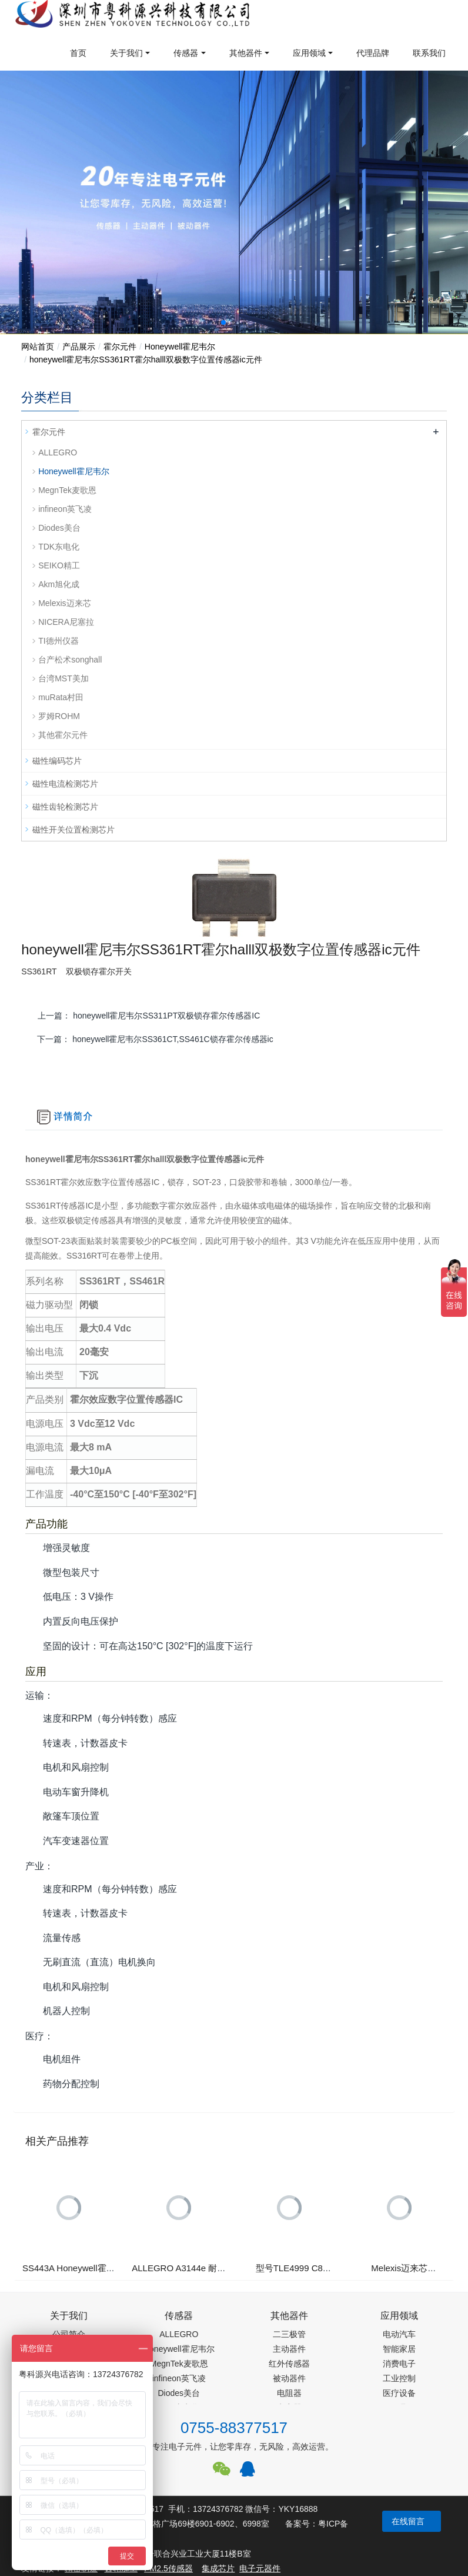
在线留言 (408, 2521)
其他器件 (245, 53)
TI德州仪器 (58, 640)
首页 (78, 53)
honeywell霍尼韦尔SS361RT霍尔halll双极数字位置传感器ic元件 (145, 359)
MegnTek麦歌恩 (67, 490)
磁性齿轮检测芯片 (65, 806)
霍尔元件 (119, 346)
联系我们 (429, 53)
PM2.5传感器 (168, 2568)
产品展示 (78, 346)
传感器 (185, 53)
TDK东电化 (58, 546)
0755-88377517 (234, 2428)
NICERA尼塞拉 (66, 622)
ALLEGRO (57, 452)
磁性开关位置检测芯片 (73, 829)
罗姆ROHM (59, 716)
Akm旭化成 (58, 584)
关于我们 (126, 53)
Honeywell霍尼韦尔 (180, 346)
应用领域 (309, 53)
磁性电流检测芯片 (65, 783)
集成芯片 (218, 2568)
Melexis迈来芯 (64, 603)
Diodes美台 (59, 527)
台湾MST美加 (63, 678)
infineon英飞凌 (65, 509)
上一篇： (149, 1015)
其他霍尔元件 (63, 735)
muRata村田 (60, 697)
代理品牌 (372, 53)
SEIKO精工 (59, 565)
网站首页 (37, 346)
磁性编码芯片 (57, 761)
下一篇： (155, 1039)
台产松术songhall (70, 659)
